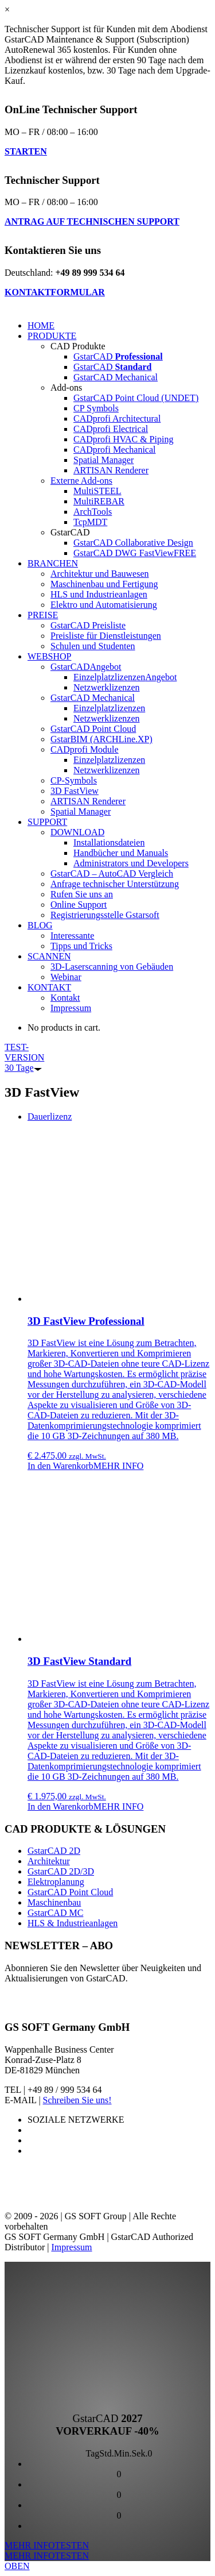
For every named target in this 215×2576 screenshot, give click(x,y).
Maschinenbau (54, 1902)
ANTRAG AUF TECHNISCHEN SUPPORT (92, 221)
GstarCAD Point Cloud (70, 1892)
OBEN (17, 2566)
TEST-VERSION (24, 1057)
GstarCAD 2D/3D (61, 1871)
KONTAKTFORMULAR (55, 292)
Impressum (71, 2247)
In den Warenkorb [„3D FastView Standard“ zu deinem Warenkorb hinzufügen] (60, 1806)
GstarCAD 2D (54, 1851)
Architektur (49, 1861)
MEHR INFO (118, 1466)
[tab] (50, 1116)
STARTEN (26, 151)
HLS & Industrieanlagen (73, 1923)
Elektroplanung (56, 1882)
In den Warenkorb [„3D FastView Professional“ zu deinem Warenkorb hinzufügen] (60, 1466)
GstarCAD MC (55, 1913)
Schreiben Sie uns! (77, 2100)
